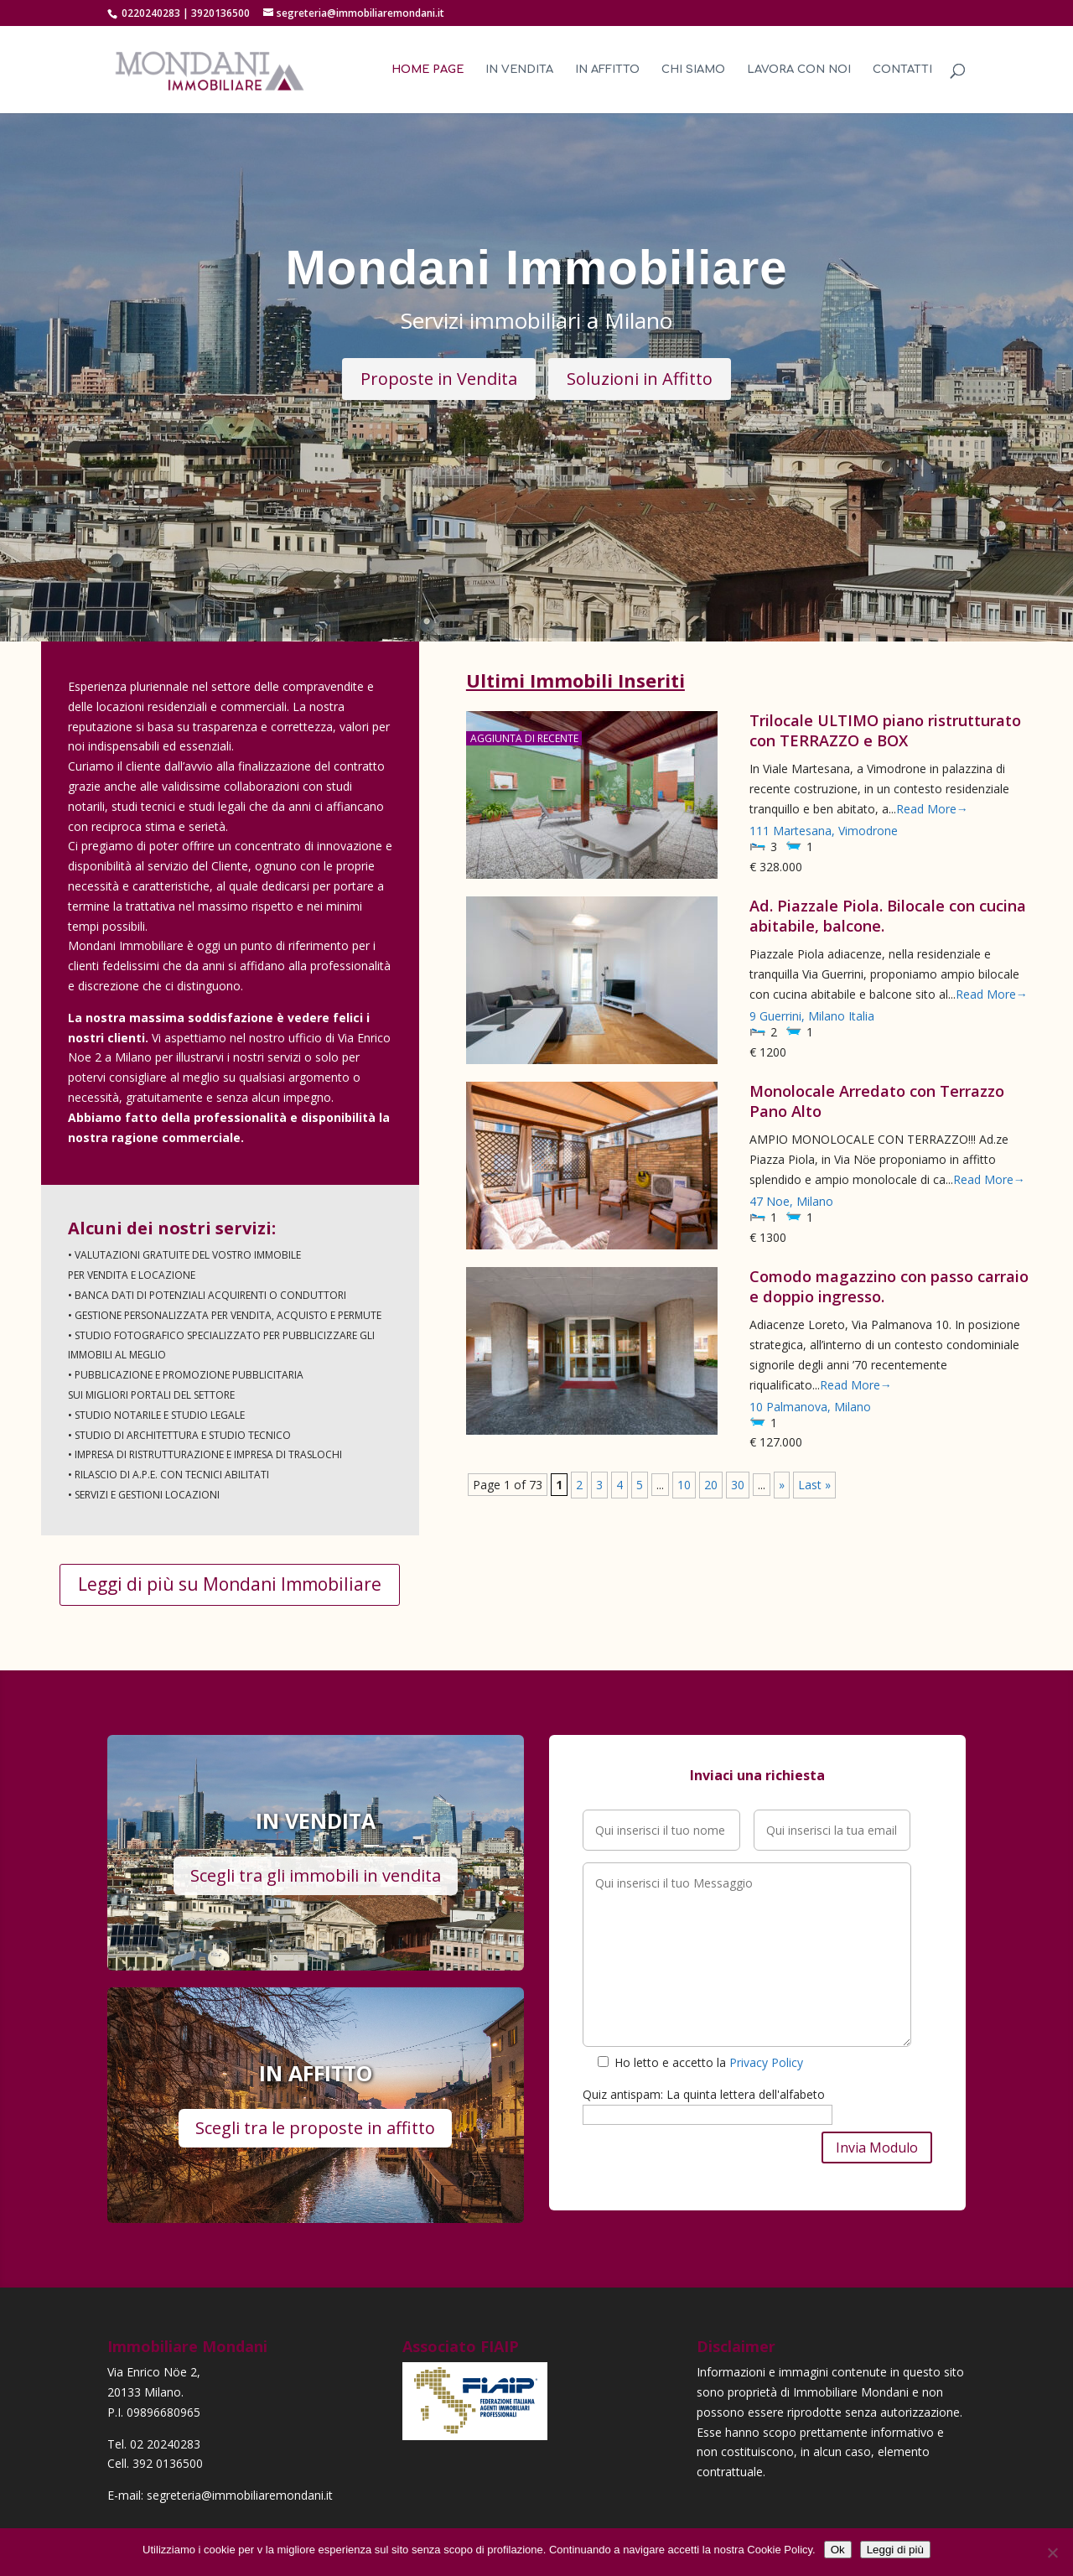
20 (711, 1485)
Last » (814, 1485)
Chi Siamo (693, 69)
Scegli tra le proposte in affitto (315, 2127)
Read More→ (932, 809)
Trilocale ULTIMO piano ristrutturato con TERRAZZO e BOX (885, 730)
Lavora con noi (799, 69)
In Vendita (519, 69)
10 (684, 1485)
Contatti (902, 69)
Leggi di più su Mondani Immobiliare (229, 1584)
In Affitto (607, 69)
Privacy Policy (766, 2062)
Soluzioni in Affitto (640, 378)
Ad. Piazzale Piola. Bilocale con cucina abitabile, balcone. (887, 916)
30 (737, 1485)
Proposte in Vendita (438, 378)
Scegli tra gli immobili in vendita (315, 1875)
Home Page (427, 69)
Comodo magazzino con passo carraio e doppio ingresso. (889, 1286)
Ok (838, 2549)
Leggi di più (895, 2549)
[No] (1052, 2552)
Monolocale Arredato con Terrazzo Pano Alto (876, 1101)
